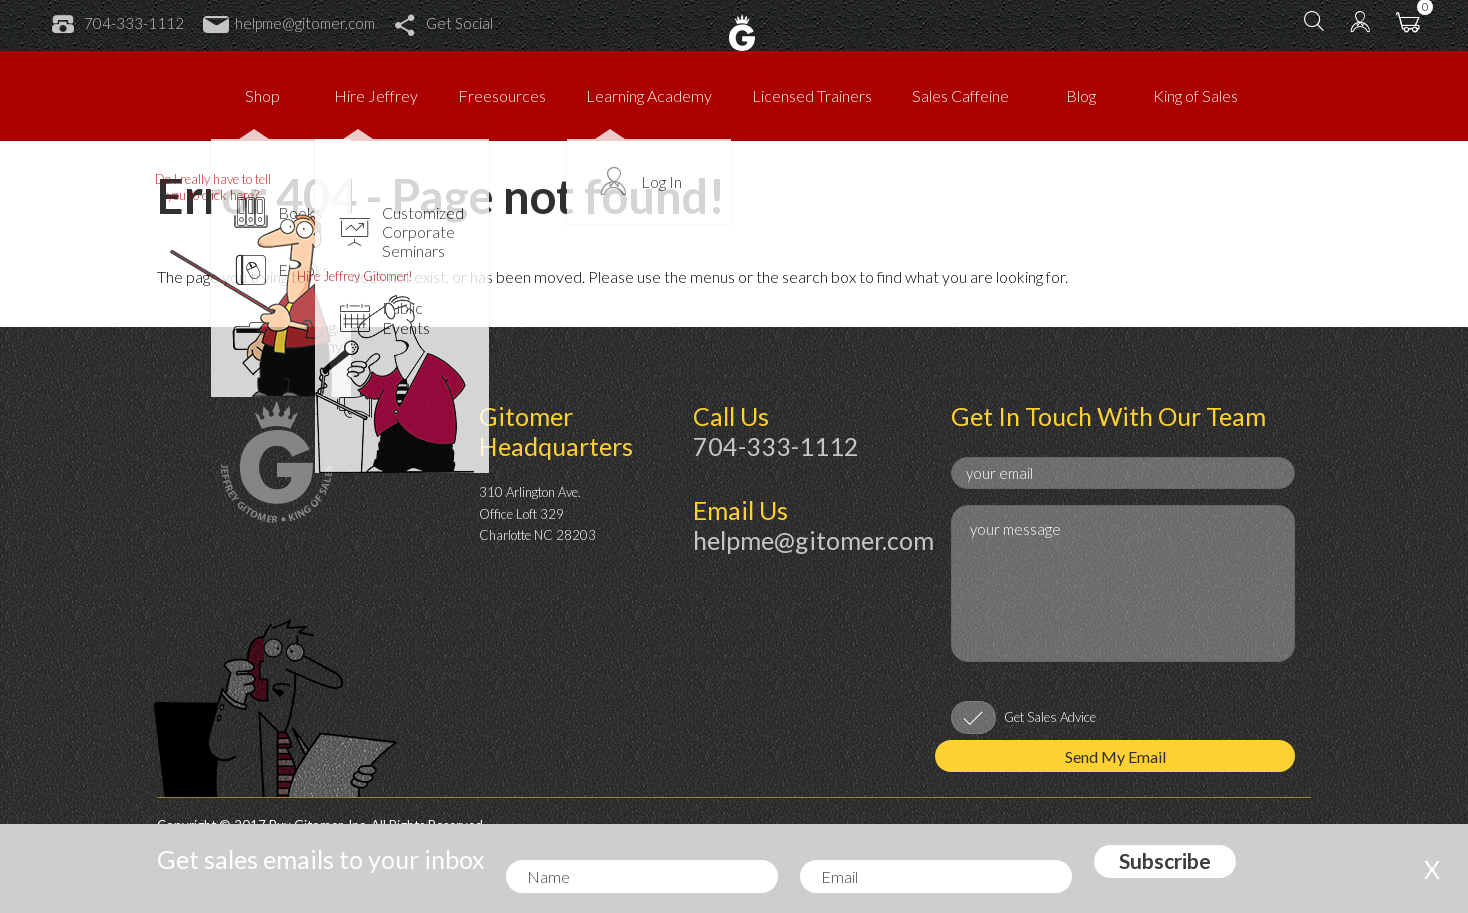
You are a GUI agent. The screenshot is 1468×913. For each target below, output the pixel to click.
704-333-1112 (118, 23)
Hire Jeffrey (376, 95)
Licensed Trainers (812, 95)
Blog (1081, 95)
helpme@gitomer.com (289, 23)
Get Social (443, 23)
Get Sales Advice (1050, 717)
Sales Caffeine (960, 95)
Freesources (502, 95)
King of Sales (1195, 95)
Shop (262, 95)
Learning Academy (649, 95)
